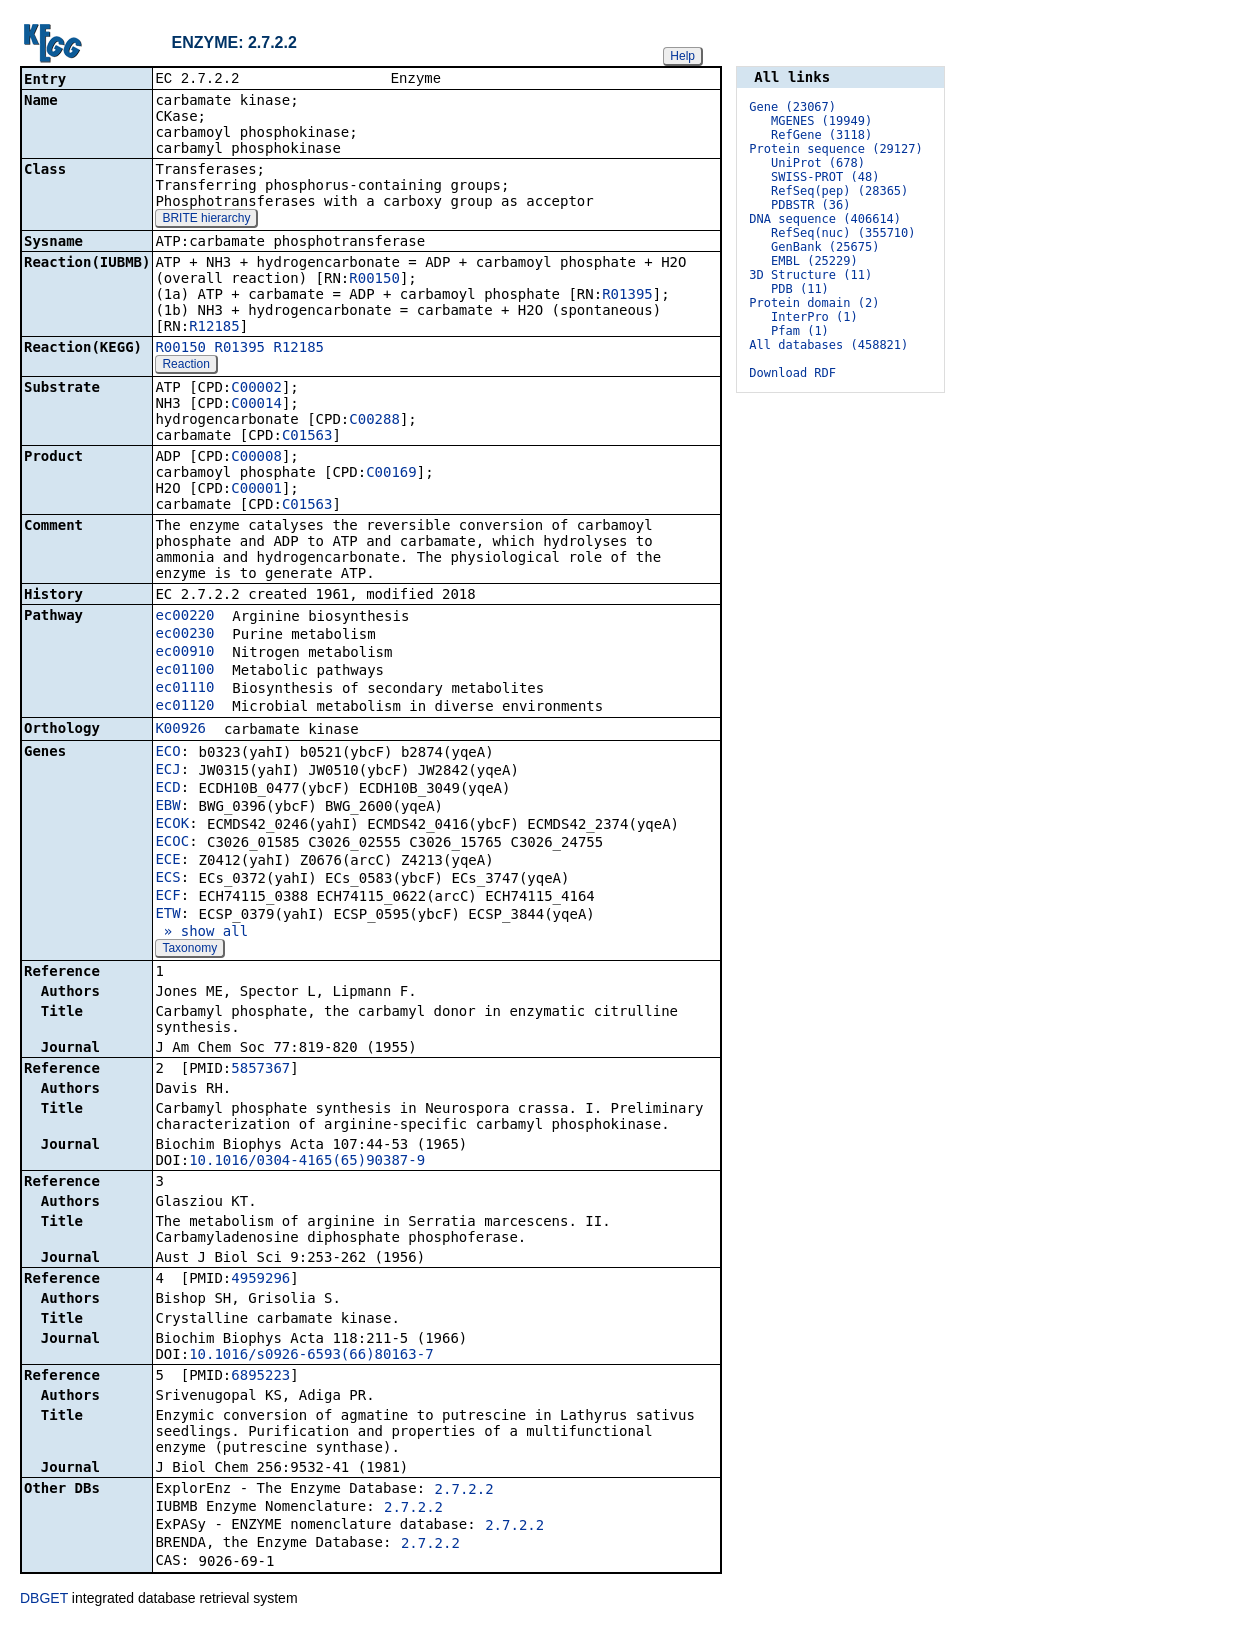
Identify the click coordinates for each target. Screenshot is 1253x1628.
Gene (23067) (792, 107)
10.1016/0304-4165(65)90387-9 (307, 1162)
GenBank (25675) (825, 247)
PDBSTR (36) (810, 205)
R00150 (374, 280)
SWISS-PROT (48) (825, 177)
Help (682, 56)
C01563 (307, 437)
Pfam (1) (800, 331)
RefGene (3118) (821, 135)
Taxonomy (189, 950)
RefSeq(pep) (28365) (839, 191)
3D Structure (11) (810, 275)
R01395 (627, 296)
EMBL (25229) (814, 261)
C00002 (256, 389)
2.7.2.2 (464, 1491)
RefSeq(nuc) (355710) (843, 233)
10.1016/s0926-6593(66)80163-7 (311, 1356)
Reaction (185, 366)
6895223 (260, 1377)
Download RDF (792, 373)
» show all (201, 933)
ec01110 (184, 689)
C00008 (256, 458)
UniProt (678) (818, 163)
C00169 (391, 474)
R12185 (214, 328)
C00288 (374, 421)
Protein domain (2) (814, 303)
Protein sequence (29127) (835, 149)
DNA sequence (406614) (825, 219)
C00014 (256, 405)
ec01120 (184, 707)
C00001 (256, 490)
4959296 (260, 1280)
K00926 (180, 730)
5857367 (260, 1070)
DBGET (44, 1600)
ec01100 (184, 671)
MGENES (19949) (821, 121)
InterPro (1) (814, 317)
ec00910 (184, 653)
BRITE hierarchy (206, 220)
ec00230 (184, 635)
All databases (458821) (828, 345)
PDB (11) (800, 289)
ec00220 (184, 617)
